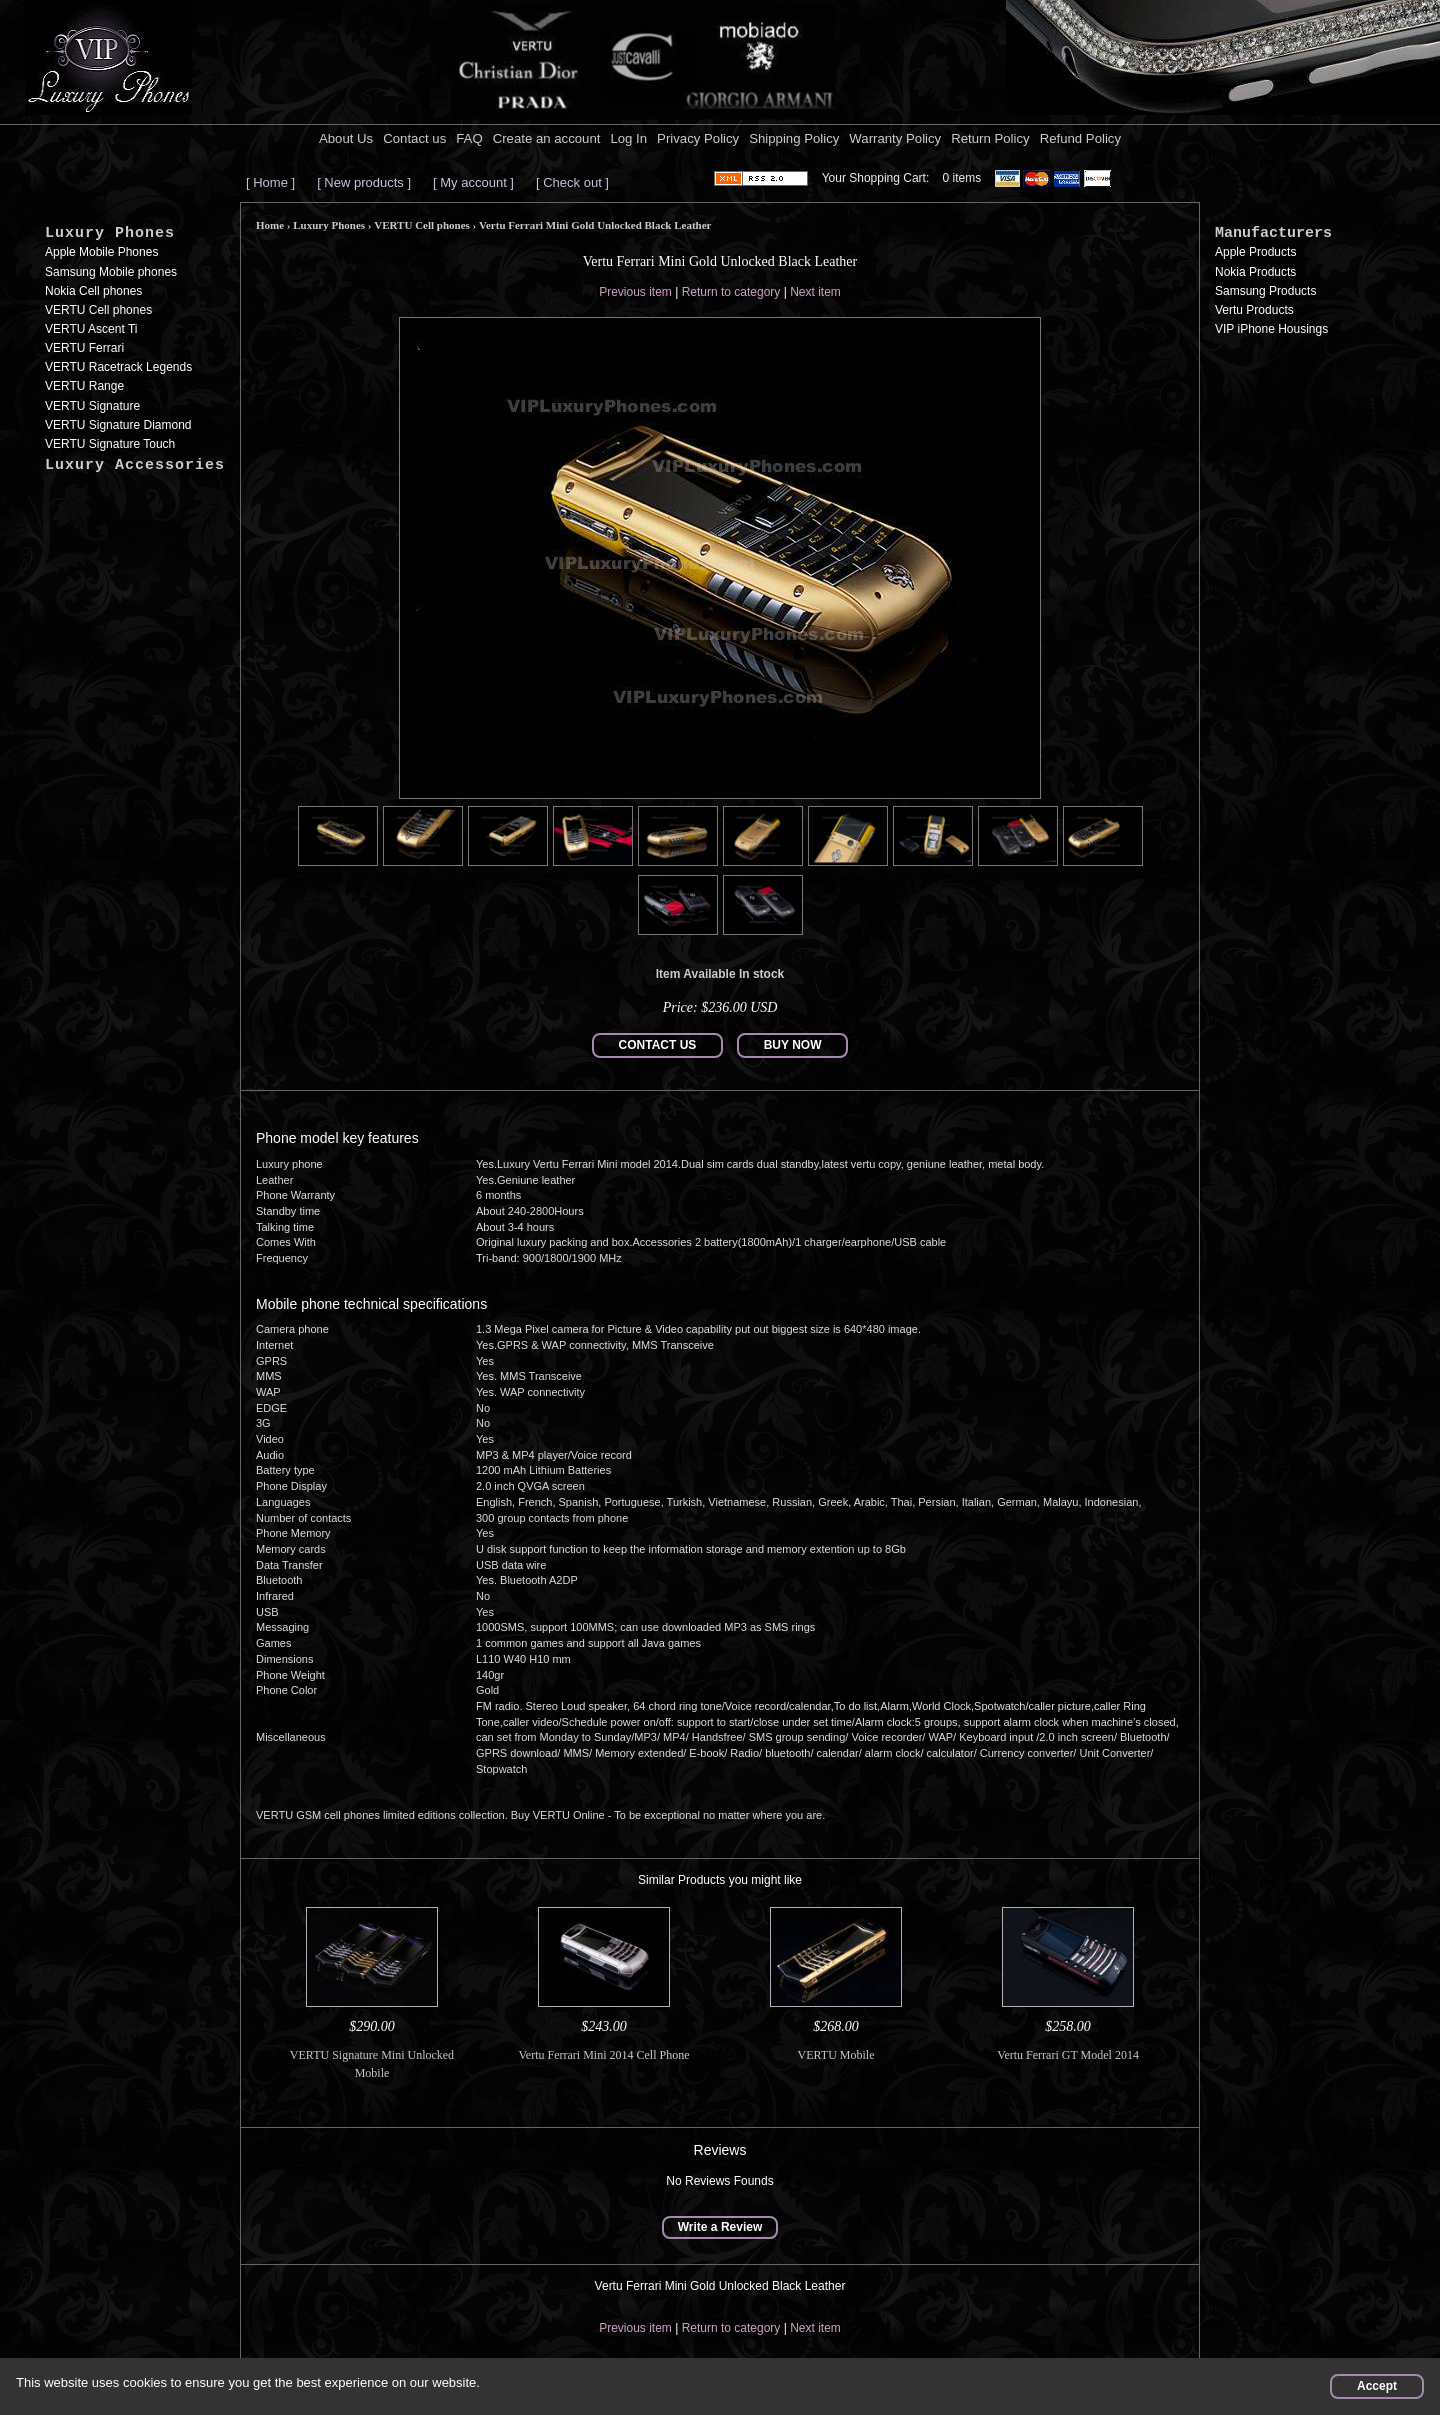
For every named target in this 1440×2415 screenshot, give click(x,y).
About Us (346, 138)
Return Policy (990, 138)
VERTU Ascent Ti (91, 329)
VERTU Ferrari (84, 348)
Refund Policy (1080, 138)
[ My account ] (473, 182)
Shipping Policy (794, 138)
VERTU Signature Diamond (118, 425)
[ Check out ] (572, 182)
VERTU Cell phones (98, 310)
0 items (962, 178)
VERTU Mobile (836, 2055)
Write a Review (720, 2227)
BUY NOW (793, 1045)
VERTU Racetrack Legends (118, 367)
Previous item (635, 292)
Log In (628, 138)
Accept (1377, 2386)
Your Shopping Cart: (876, 178)
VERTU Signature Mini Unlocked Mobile (372, 2063)
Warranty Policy (895, 138)
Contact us (414, 138)
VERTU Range (84, 386)
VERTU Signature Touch (110, 444)
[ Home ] (270, 182)
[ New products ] (364, 182)
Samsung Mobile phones (111, 272)
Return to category (731, 292)
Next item (815, 292)
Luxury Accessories (135, 465)
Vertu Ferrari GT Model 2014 (1068, 2055)
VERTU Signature (92, 406)
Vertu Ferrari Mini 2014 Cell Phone (604, 2055)
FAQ (469, 138)
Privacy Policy (698, 138)
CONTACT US (658, 1045)
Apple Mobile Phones (101, 252)
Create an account (547, 138)
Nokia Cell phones (93, 291)
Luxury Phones (110, 233)
